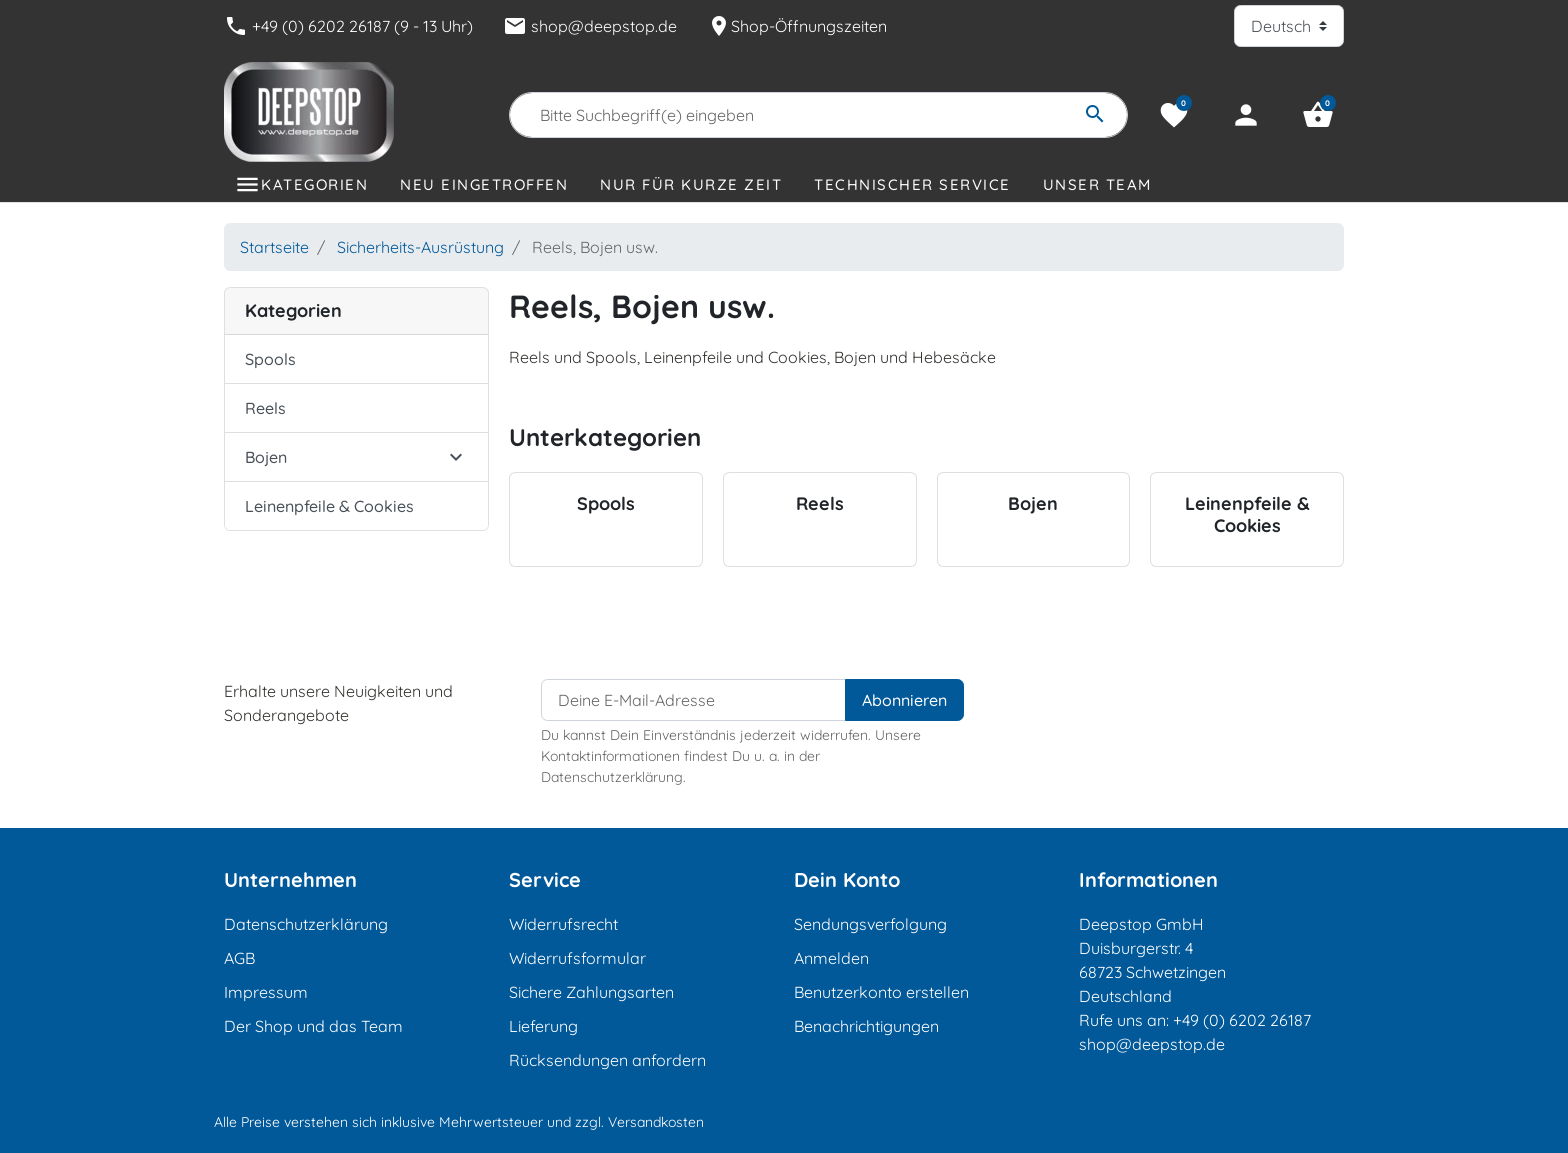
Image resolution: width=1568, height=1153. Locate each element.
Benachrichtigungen (866, 1026)
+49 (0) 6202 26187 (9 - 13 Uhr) (348, 26)
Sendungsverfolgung (870, 924)
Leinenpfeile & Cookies (329, 506)
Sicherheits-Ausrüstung (420, 247)
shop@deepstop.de (590, 26)
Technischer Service (912, 184)
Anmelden (831, 958)
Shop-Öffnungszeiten (797, 26)
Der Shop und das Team (313, 1026)
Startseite (274, 247)
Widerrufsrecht (563, 924)
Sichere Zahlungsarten (591, 992)
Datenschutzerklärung (306, 924)
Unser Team (1097, 184)
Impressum (266, 992)
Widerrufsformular (577, 958)
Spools (270, 359)
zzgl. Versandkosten (639, 1122)
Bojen (266, 457)
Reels (265, 408)
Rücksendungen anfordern (607, 1060)
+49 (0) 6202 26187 (1242, 1020)
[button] (1318, 115)
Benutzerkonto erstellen (881, 992)
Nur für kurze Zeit (691, 184)
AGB (239, 958)
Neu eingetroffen (484, 184)
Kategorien (314, 184)
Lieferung (543, 1026)
